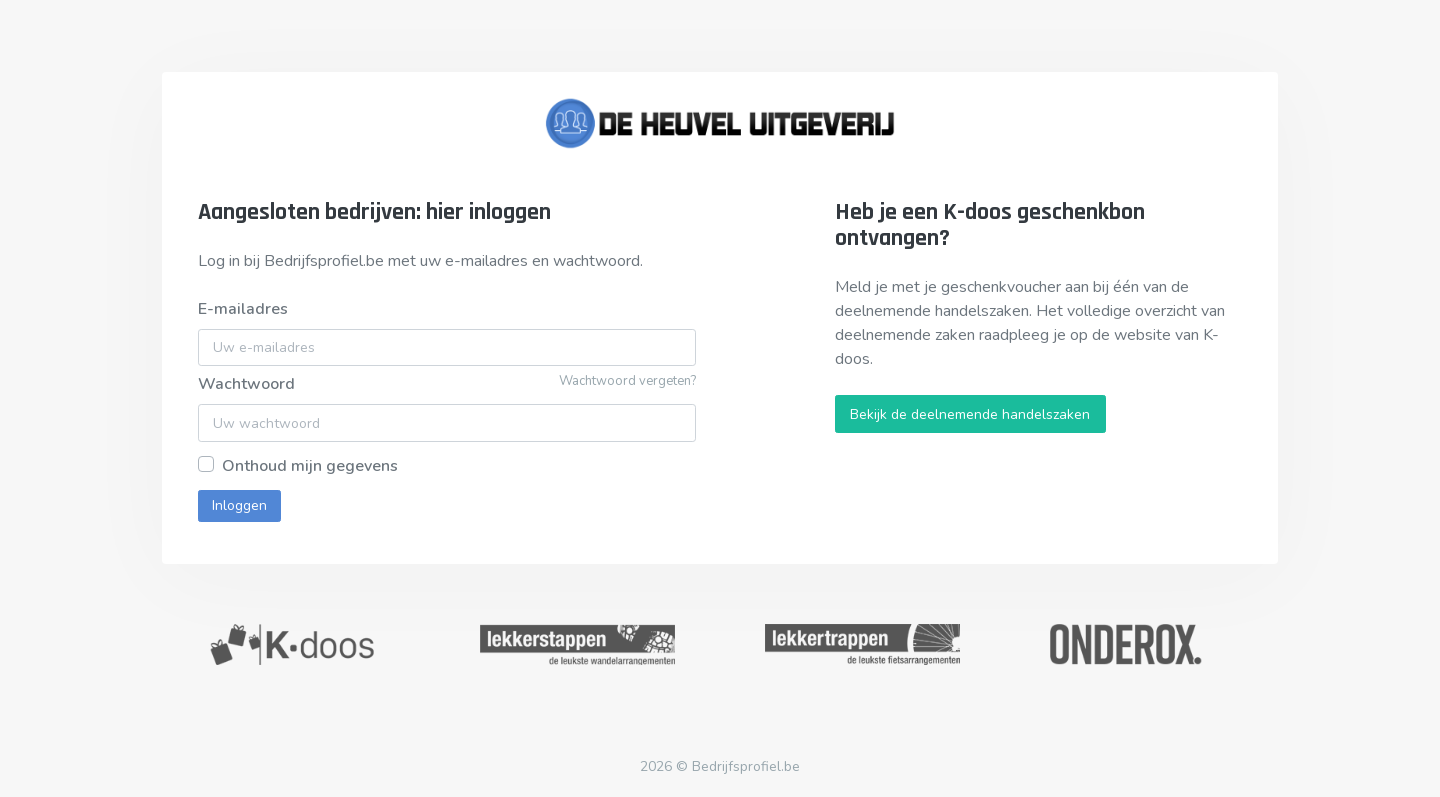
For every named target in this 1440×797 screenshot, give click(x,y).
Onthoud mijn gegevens (310, 466)
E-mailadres (243, 309)
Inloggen (239, 505)
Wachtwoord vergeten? (627, 381)
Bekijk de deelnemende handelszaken (970, 414)
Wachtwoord (246, 384)
